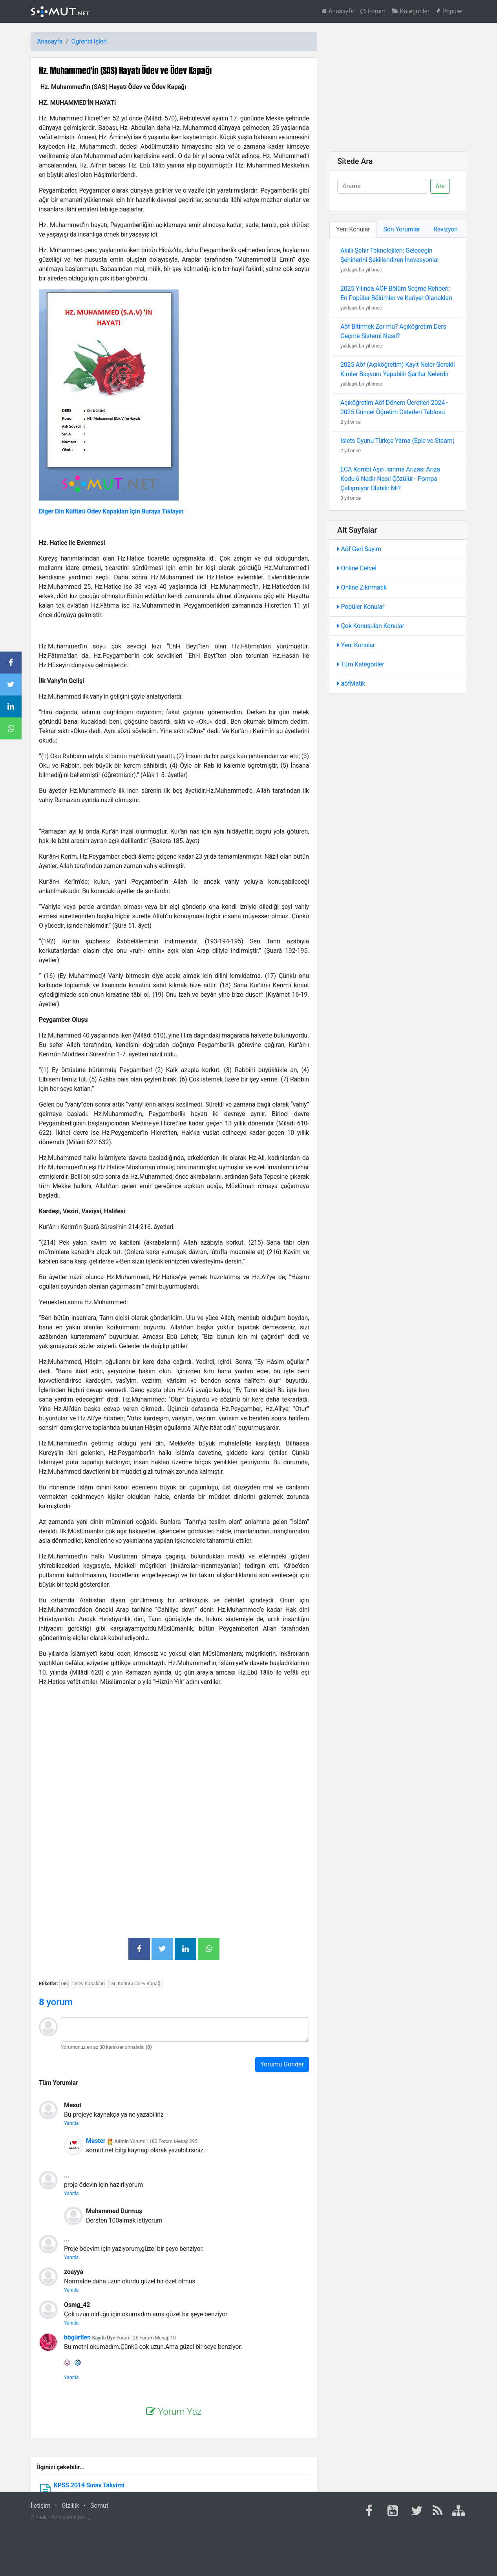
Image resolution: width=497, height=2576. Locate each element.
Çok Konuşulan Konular (370, 626)
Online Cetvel (356, 568)
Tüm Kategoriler (360, 664)
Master (96, 2141)
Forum (373, 11)
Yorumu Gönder (282, 2064)
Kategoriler (410, 11)
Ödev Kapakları (88, 1983)
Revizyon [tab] (445, 229)
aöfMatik (351, 683)
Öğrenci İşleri (89, 41)
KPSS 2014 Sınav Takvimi (89, 2485)
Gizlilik (70, 2505)
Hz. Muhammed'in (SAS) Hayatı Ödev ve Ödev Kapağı (125, 70)
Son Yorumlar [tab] (402, 229)
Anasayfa (337, 11)
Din (64, 1983)
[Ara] (382, 186)
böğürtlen (77, 2337)
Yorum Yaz (173, 2411)
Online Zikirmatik (362, 587)
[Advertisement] (174, 1748)
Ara (440, 186)
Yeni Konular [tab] (353, 229)
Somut (99, 2505)
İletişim (40, 2505)
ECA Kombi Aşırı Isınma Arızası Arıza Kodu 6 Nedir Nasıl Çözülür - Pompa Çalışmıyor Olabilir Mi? (390, 479)
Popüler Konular (360, 606)
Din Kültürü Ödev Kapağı (136, 1983)
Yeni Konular (356, 645)
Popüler (449, 11)
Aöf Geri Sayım (359, 549)
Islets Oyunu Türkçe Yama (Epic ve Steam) (397, 440)
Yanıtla (71, 2123)
